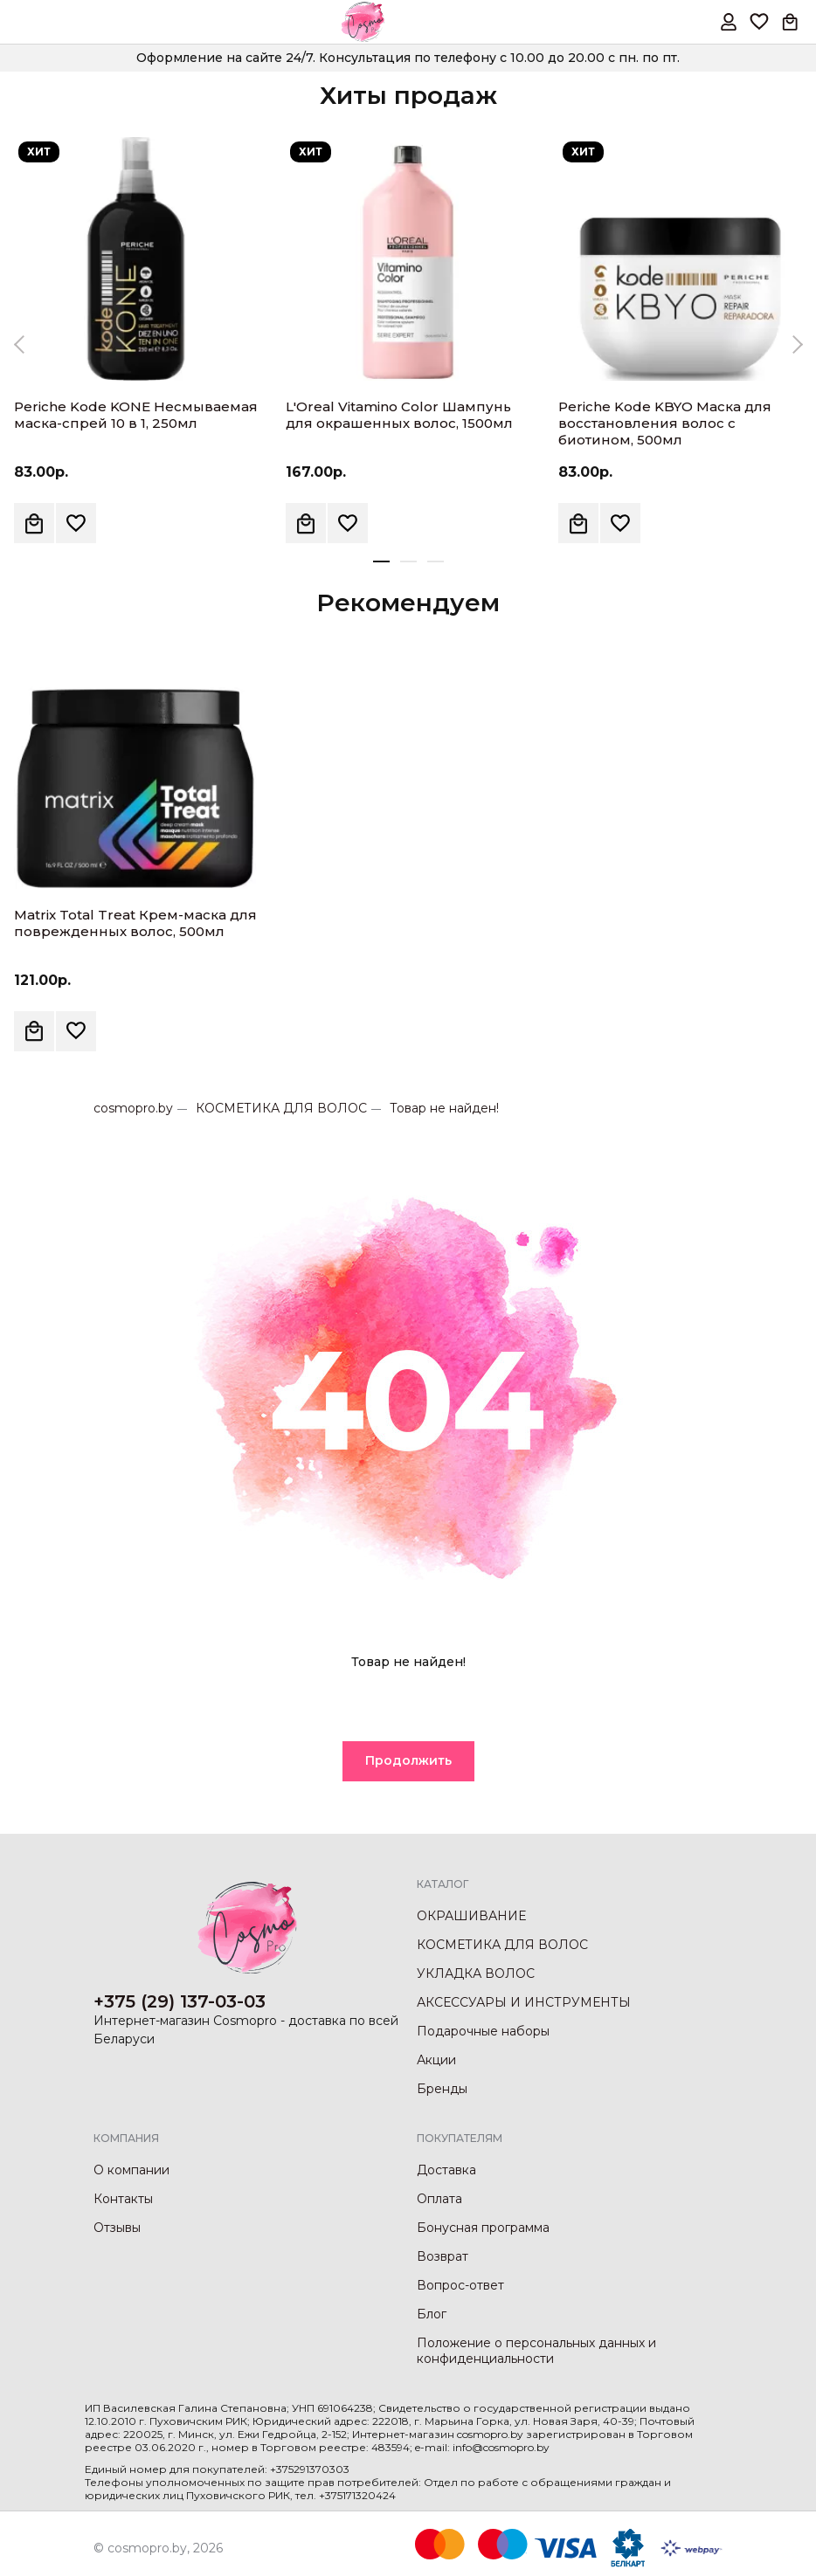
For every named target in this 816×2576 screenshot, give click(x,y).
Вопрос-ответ (460, 2285)
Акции (436, 2060)
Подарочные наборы (483, 2031)
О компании (131, 2170)
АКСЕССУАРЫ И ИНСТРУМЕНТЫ (524, 2002)
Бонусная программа (483, 2227)
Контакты (123, 2199)
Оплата (439, 2199)
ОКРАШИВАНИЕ (471, 1916)
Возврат (442, 2256)
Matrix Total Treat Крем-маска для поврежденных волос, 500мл (135, 923)
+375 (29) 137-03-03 (179, 2001)
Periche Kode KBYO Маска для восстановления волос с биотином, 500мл (664, 423)
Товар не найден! (444, 1108)
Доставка (446, 2170)
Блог (431, 2314)
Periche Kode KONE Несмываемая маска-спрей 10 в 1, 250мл (136, 414)
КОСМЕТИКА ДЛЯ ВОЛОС (281, 1108)
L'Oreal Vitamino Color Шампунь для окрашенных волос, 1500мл (399, 414)
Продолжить (408, 1760)
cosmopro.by (133, 1108)
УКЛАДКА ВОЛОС (476, 1973)
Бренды (442, 2089)
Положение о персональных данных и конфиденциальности (536, 2350)
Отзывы (117, 2227)
